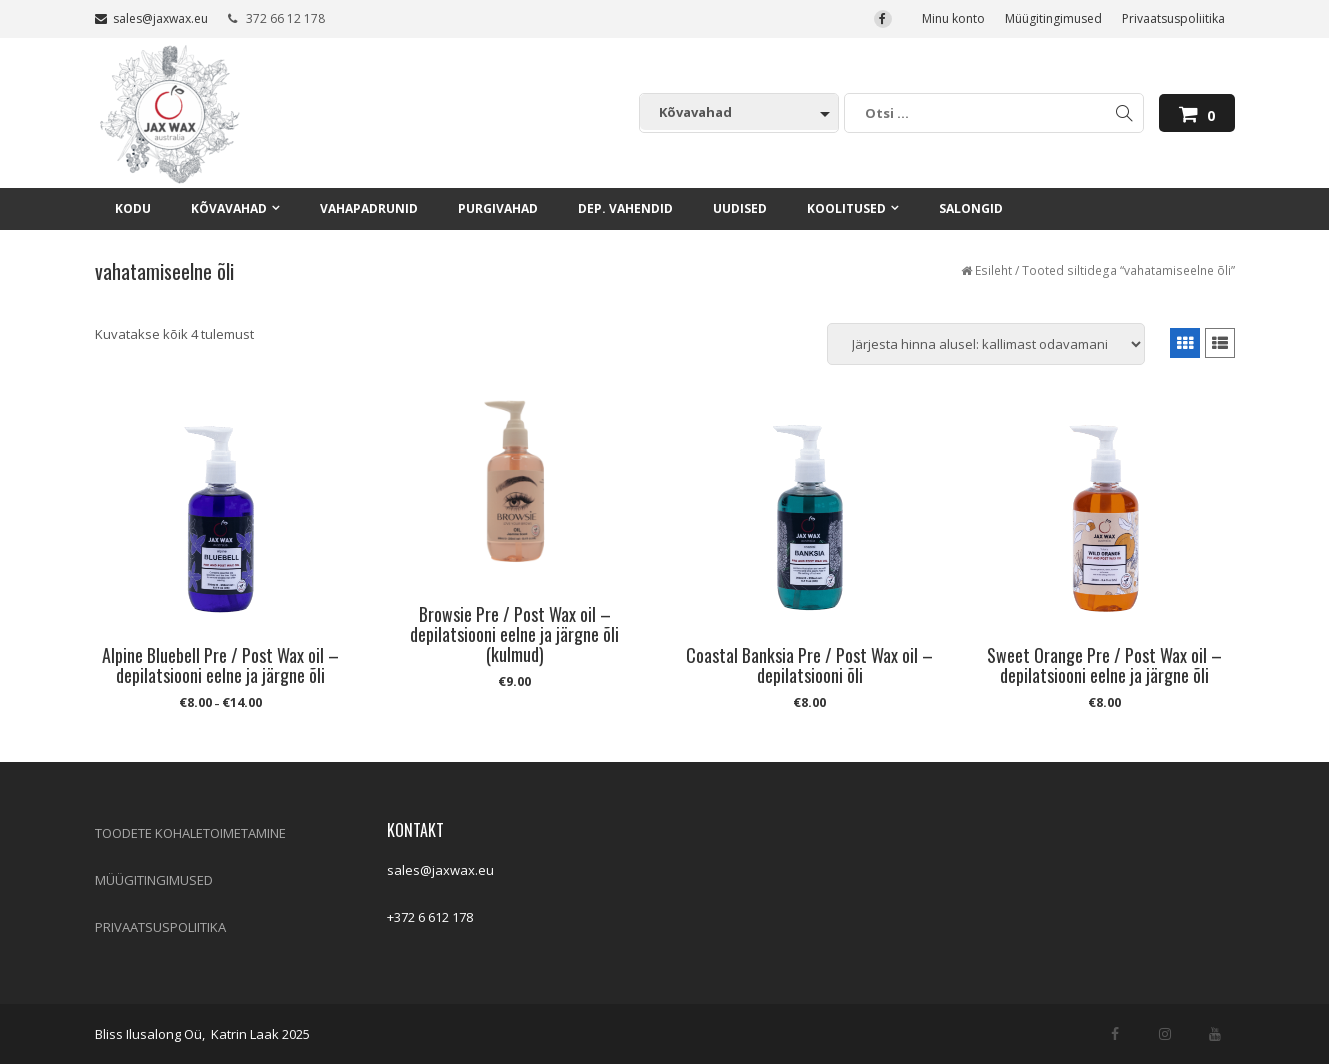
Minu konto (953, 18)
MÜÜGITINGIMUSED (154, 880)
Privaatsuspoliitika (1173, 18)
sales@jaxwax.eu (151, 18)
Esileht (993, 270)
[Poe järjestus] (986, 344)
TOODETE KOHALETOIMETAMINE (190, 833)
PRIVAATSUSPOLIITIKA (160, 927)
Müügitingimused (1053, 18)
